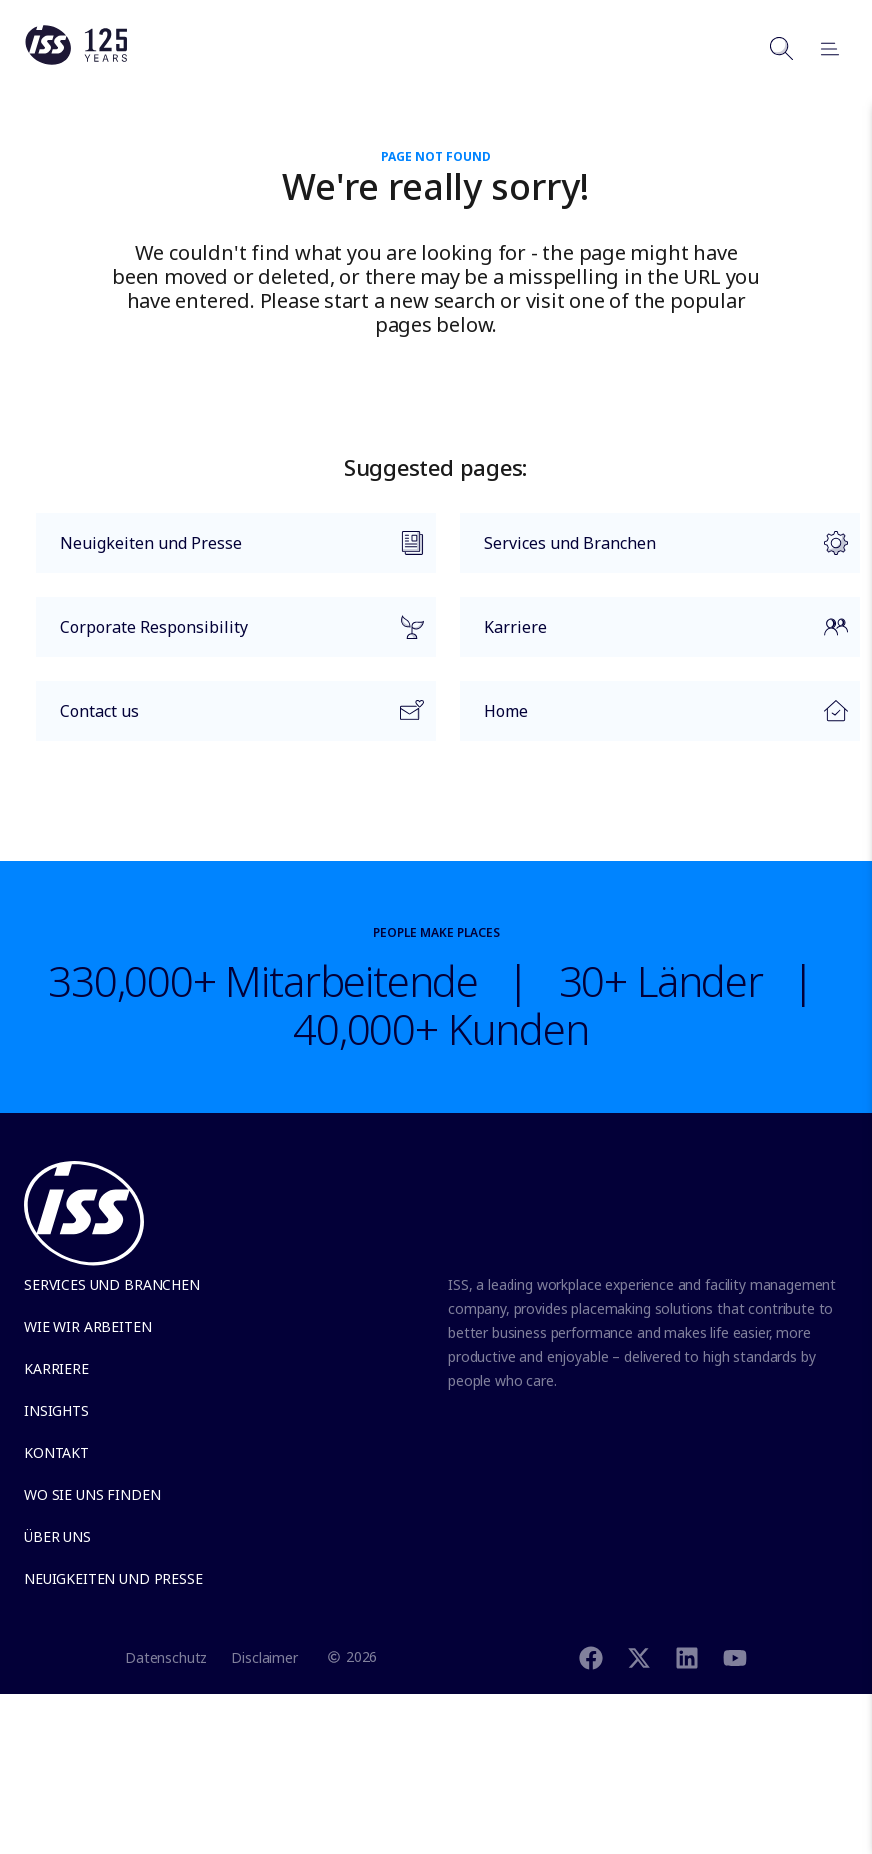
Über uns (57, 1536)
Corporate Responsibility (230, 636)
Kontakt (56, 1452)
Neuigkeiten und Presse (230, 552)
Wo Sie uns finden (92, 1494)
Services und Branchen (654, 552)
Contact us (230, 720)
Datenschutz (166, 1657)
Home (654, 716)
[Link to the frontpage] (76, 60)
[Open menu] (821, 48)
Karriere (654, 636)
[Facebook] (591, 1656)
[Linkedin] (687, 1656)
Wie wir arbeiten (88, 1326)
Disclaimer (264, 1657)
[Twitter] (639, 1656)
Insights (56, 1410)
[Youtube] (735, 1656)
